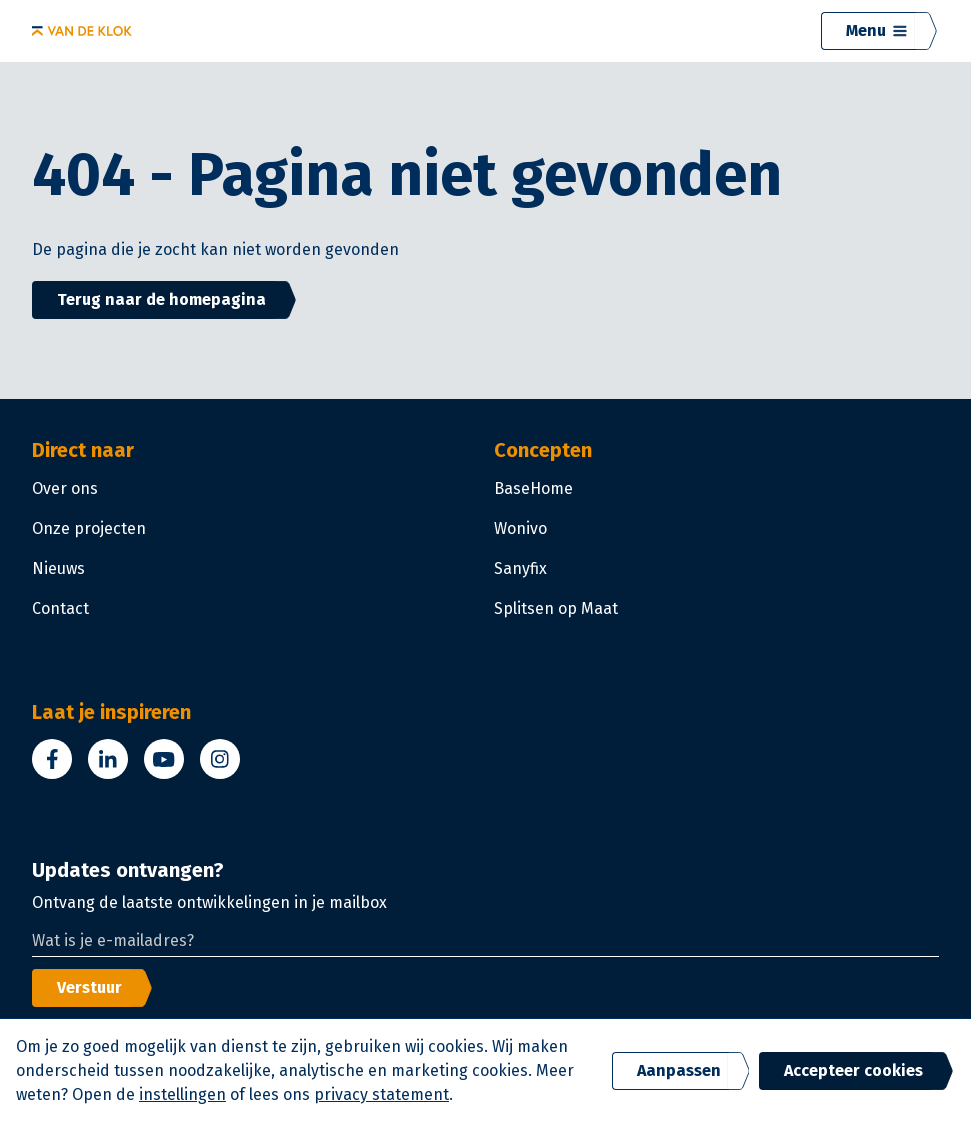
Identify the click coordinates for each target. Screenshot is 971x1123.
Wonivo (520, 528)
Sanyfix (520, 568)
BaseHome (533, 488)
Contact (60, 608)
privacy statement (381, 1094)
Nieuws (58, 568)
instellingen (182, 1094)
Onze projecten (89, 528)
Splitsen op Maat (556, 608)
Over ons (65, 488)
